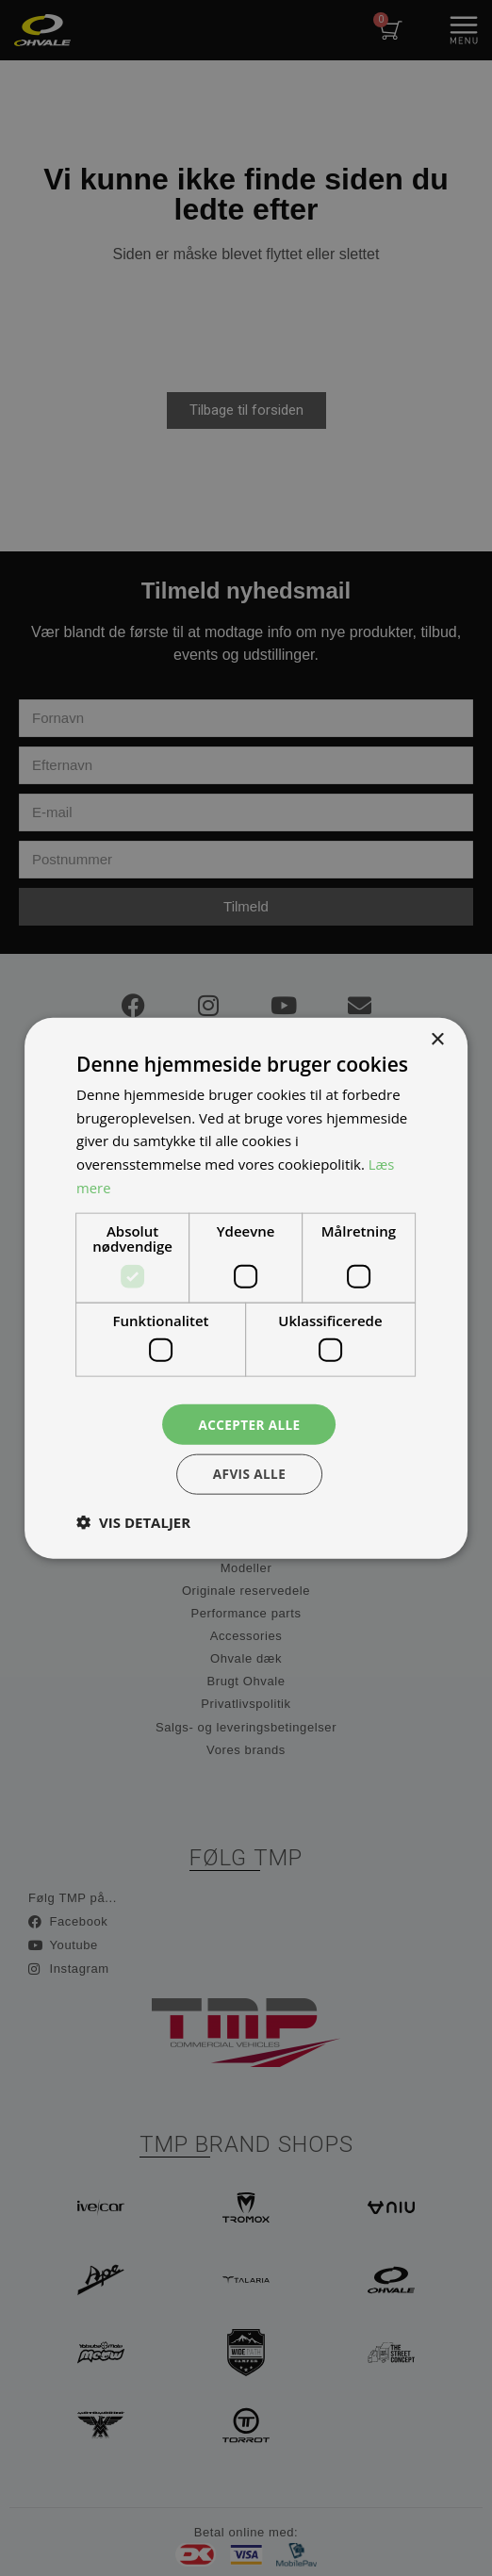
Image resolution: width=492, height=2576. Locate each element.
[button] (133, 1523)
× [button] (437, 1038)
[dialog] (246, 1288)
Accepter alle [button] (249, 1423)
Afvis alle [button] (249, 1475)
